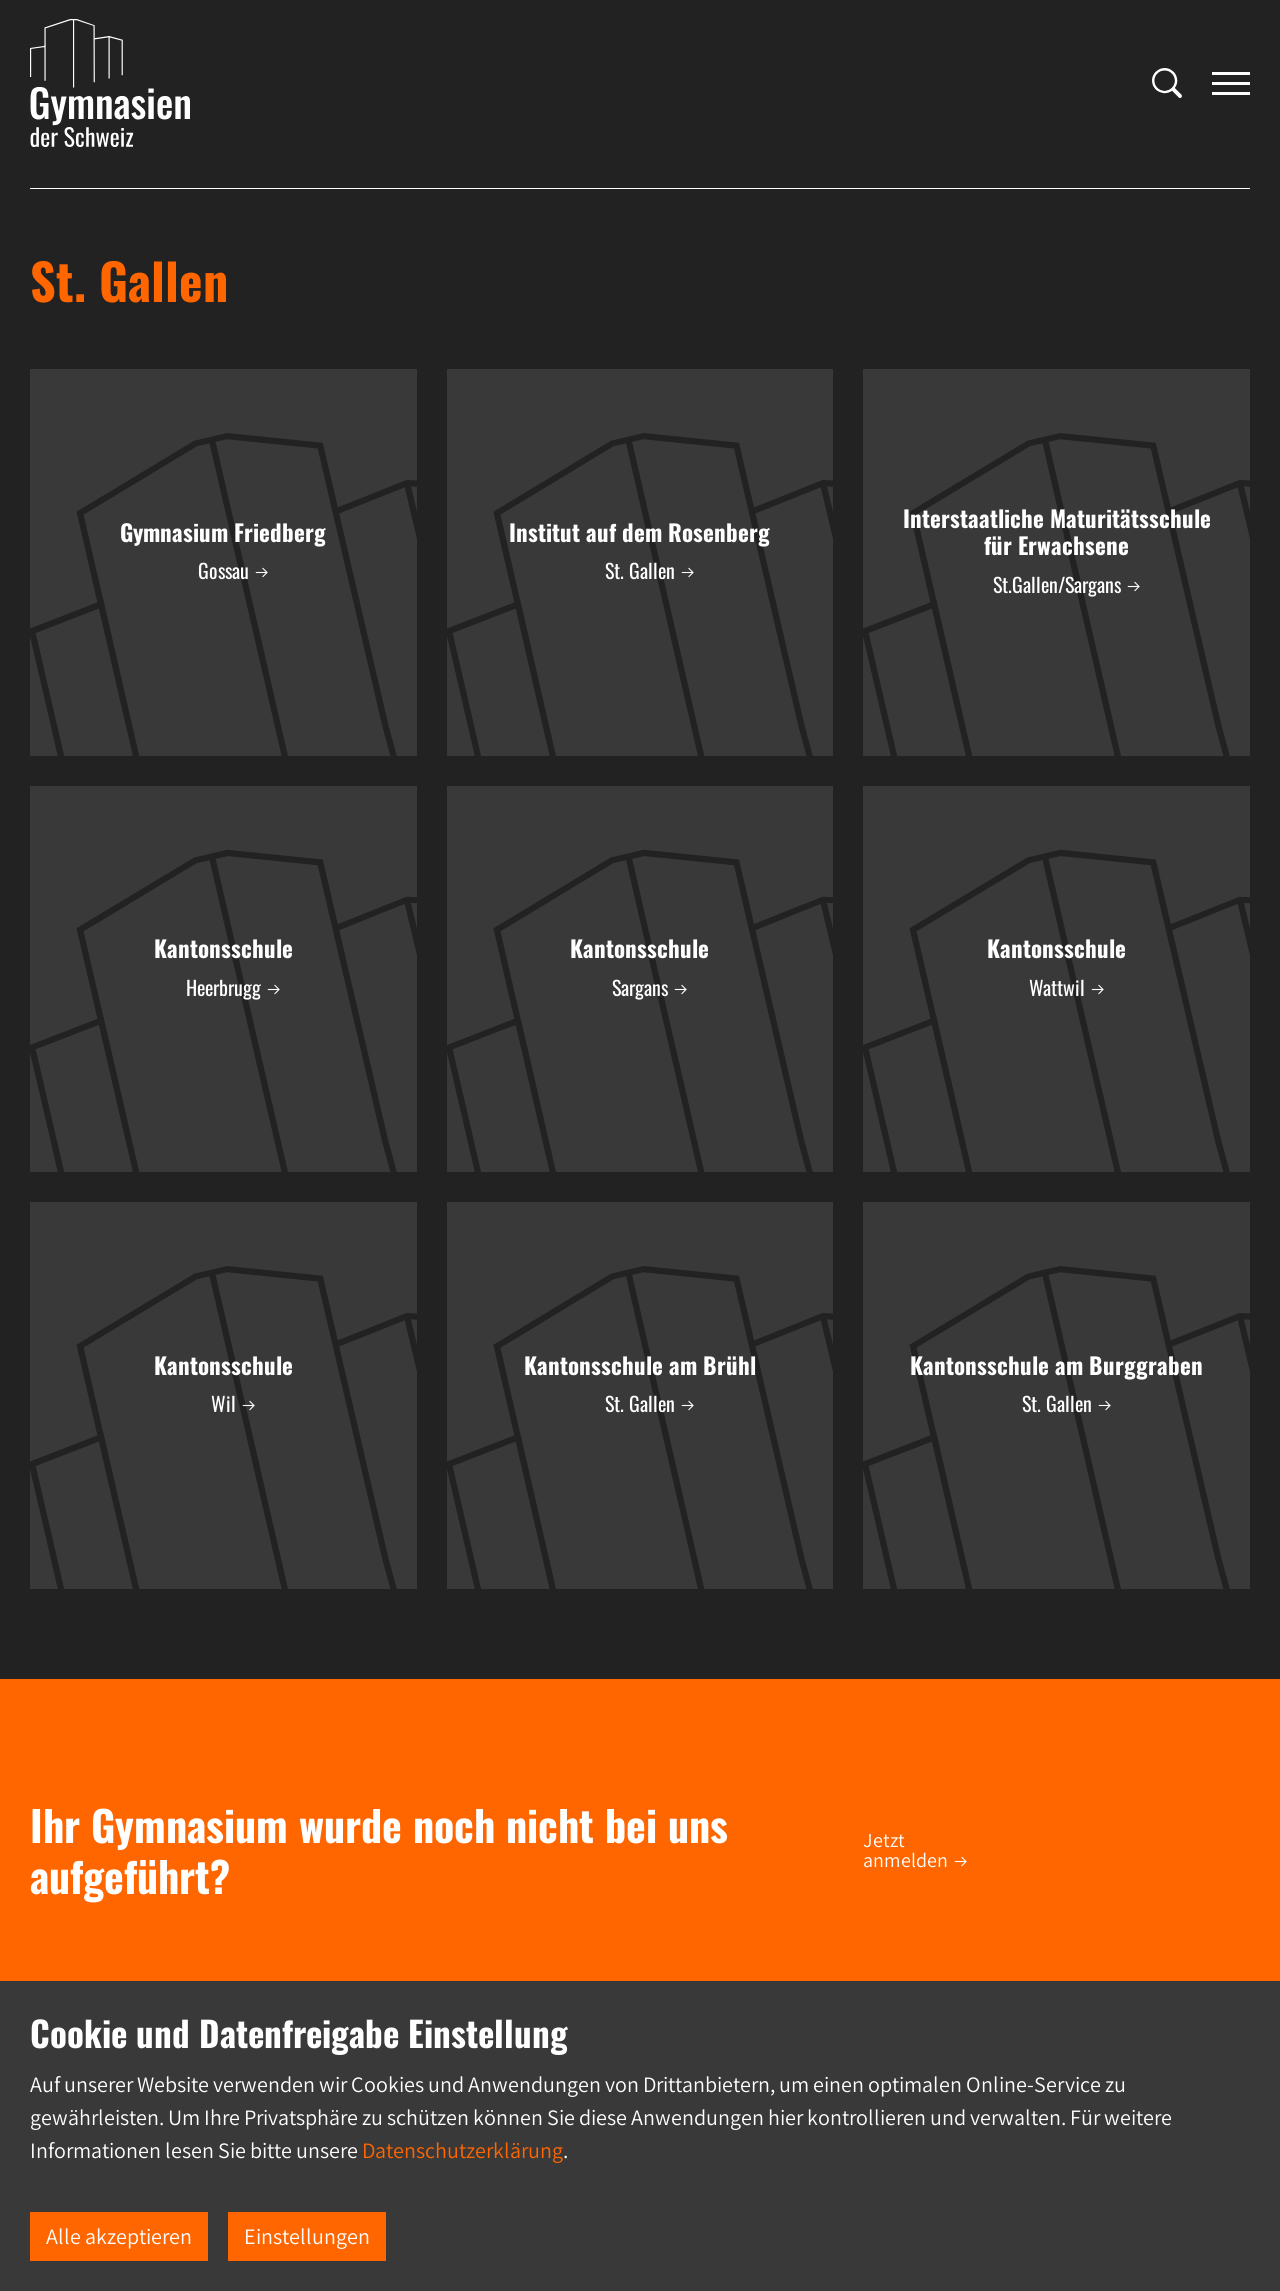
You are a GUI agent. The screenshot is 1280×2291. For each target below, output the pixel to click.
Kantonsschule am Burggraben (1056, 1365)
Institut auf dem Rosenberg (639, 532)
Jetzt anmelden (905, 1850)
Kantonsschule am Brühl (640, 1365)
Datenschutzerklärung (462, 2150)
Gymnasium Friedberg (223, 532)
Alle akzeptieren (119, 2236)
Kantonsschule (223, 948)
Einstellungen (307, 2236)
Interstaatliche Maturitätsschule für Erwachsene (1057, 532)
